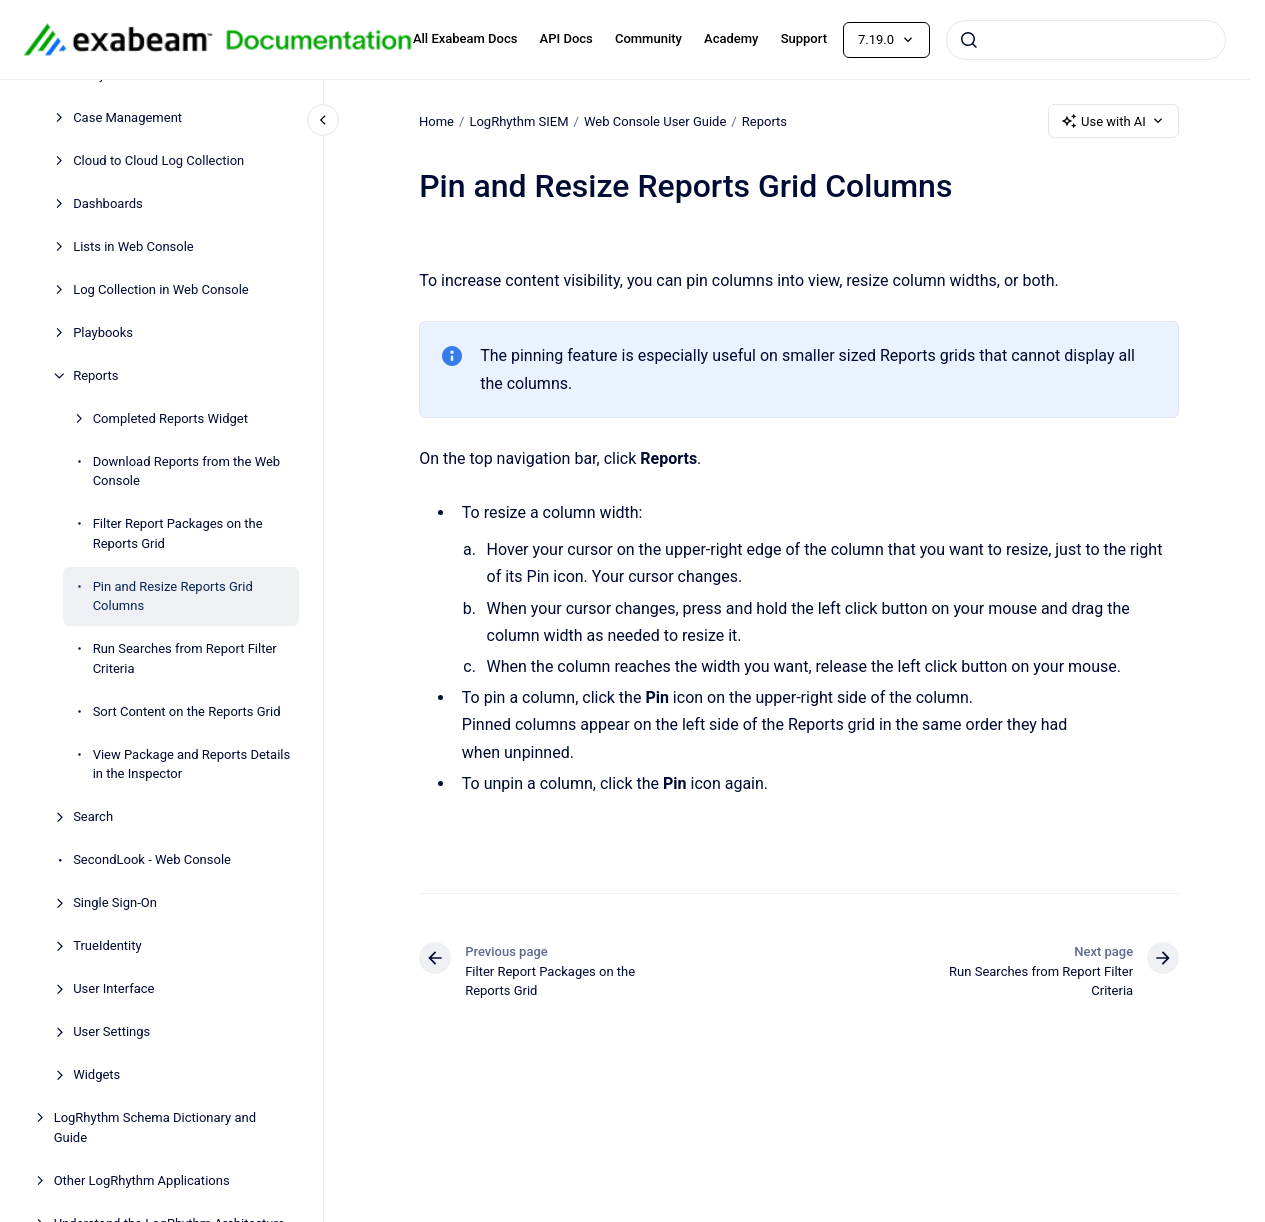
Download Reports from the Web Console (187, 471)
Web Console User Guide (655, 120)
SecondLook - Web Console (152, 859)
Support (804, 38)
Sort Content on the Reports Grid (187, 711)
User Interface (113, 988)
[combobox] (1086, 40)
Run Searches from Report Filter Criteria (185, 658)
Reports (95, 375)
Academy (731, 38)
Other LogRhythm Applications (142, 1180)
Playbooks (103, 332)
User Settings (111, 1031)
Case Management (127, 117)
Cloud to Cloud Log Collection (158, 160)
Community (648, 38)
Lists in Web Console (133, 246)
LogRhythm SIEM (518, 120)
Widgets (96, 1074)
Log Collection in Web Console (161, 289)
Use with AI (1113, 121)
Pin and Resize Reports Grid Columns (173, 596)
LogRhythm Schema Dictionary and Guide (155, 1127)
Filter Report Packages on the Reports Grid (178, 533)
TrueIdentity (107, 945)
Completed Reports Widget (170, 418)
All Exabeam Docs (465, 38)
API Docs (566, 38)
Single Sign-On (115, 902)
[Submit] (969, 40)
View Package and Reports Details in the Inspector (192, 764)
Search (93, 816)
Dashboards (108, 203)
